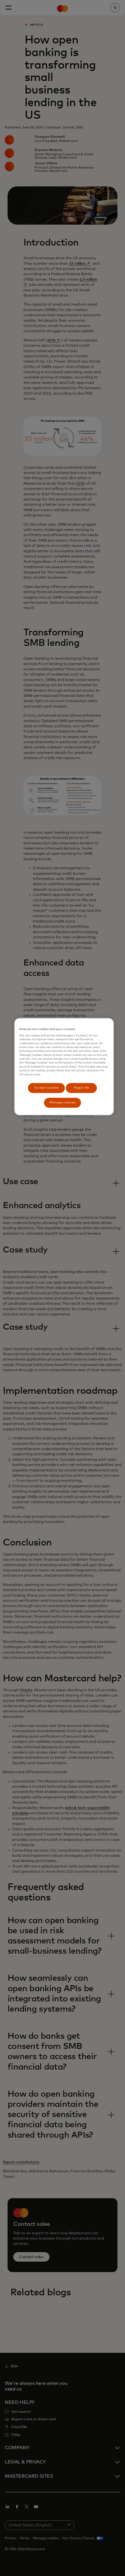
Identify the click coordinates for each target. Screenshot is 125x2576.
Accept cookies (46, 1087)
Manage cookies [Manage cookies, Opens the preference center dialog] (62, 1102)
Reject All (81, 1087)
